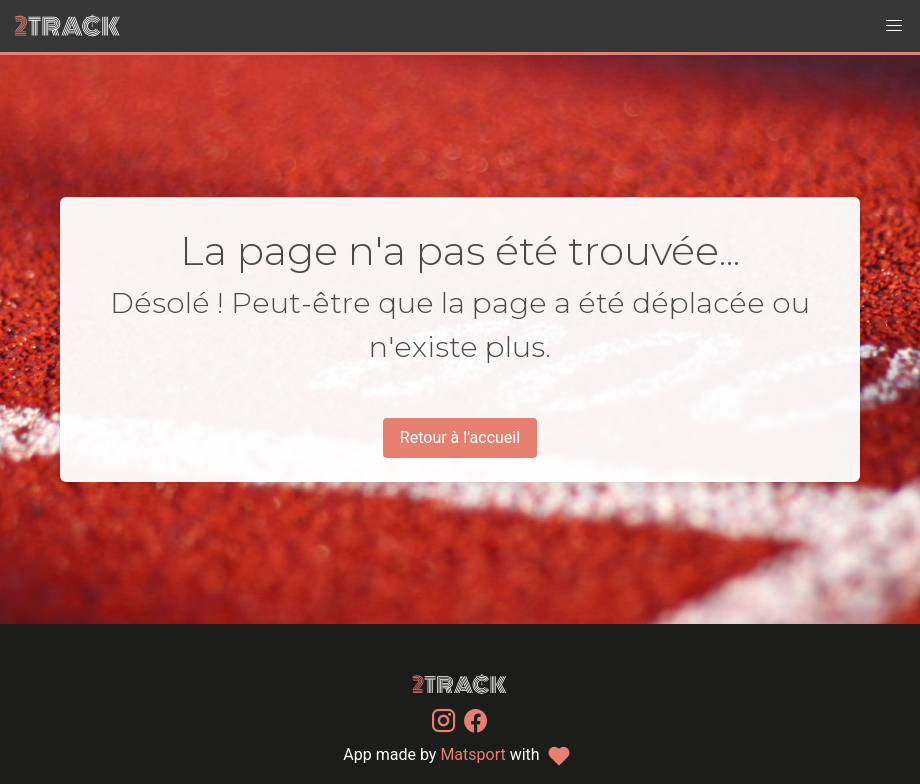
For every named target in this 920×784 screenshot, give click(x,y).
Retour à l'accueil (460, 437)
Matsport (472, 754)
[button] (894, 26)
